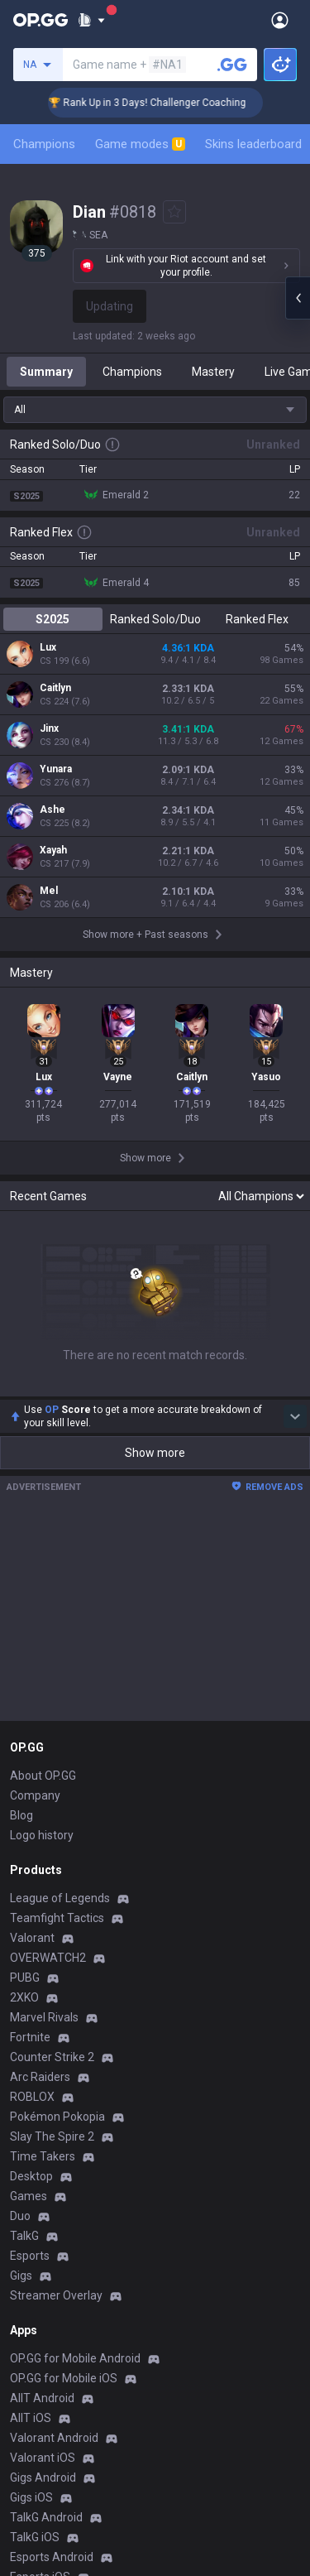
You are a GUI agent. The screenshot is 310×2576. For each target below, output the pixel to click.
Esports (30, 2255)
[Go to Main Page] (40, 19)
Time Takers (42, 2156)
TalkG (24, 2235)
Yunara (56, 769)
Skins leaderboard (253, 144)
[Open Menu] (280, 19)
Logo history (42, 1835)
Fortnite (30, 2037)
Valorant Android (54, 2437)
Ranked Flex (257, 619)
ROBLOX (32, 2096)
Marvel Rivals (44, 2017)
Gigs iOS (31, 2497)
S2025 (52, 619)
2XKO (24, 1997)
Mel (49, 890)
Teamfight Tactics (57, 1918)
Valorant (32, 1937)
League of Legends (60, 1898)
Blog (21, 1815)
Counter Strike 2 (52, 2057)
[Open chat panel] (297, 298)
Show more (155, 1452)
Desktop (31, 2176)
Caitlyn (55, 688)
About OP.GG (43, 1775)
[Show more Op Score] (295, 1416)
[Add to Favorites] (174, 211)
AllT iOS (30, 2418)
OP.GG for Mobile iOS (63, 2378)
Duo (20, 2216)
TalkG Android (46, 2517)
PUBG (25, 1977)
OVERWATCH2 (48, 1957)
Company (35, 1795)
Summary (46, 371)
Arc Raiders (40, 2076)
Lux (48, 647)
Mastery (213, 371)
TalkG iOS (35, 2537)
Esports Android (51, 2557)
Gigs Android (43, 2477)
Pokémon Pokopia (57, 2116)
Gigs (21, 2275)
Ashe (52, 809)
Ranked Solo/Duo (155, 619)
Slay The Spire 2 (52, 2136)
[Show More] (91, 19)
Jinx (49, 728)
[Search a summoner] (232, 64)
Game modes (140, 144)
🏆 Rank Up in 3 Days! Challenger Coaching (161, 102)
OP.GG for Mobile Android (75, 2358)
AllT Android (42, 2398)
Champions (44, 144)
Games (28, 2196)
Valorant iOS (42, 2457)
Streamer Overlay (56, 2295)
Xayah (53, 850)
